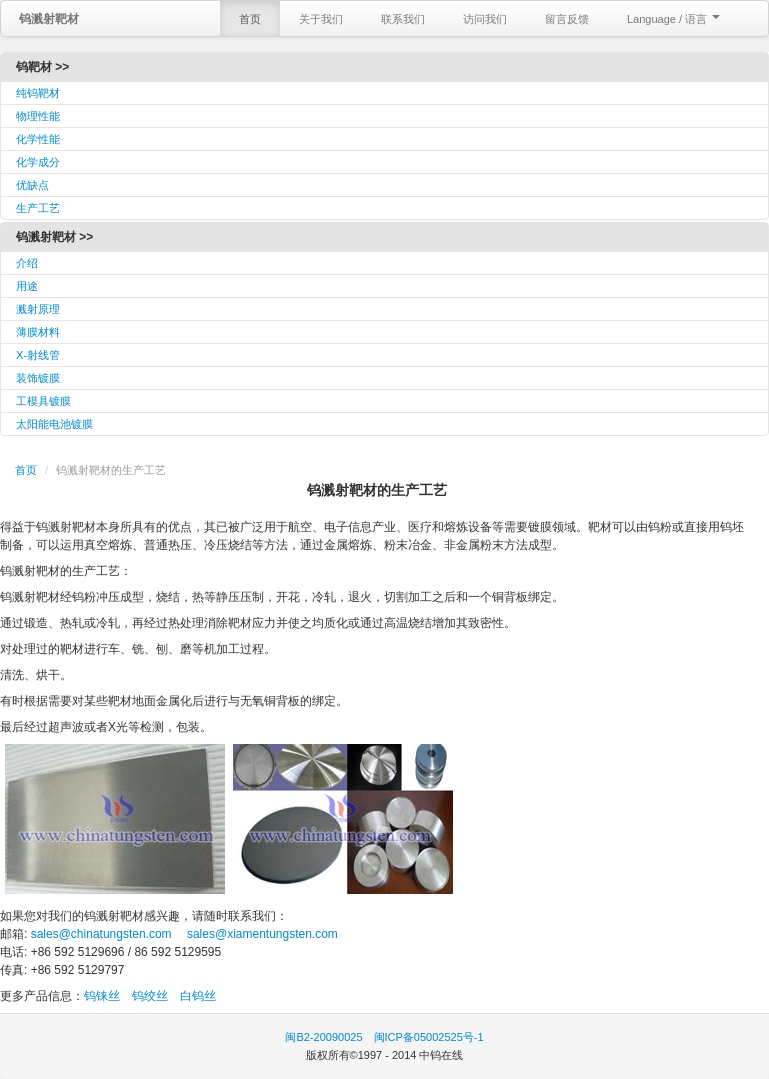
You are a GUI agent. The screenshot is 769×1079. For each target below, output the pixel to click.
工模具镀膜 (43, 401)
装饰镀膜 (38, 378)
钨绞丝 (150, 996)
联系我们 (403, 19)
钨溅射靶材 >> (54, 237)
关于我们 (321, 19)
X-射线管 (38, 355)
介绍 (27, 263)
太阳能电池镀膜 (54, 424)
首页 (250, 19)
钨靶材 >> (42, 67)
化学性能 (38, 139)
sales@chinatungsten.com (99, 934)
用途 (27, 286)
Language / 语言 (673, 19)
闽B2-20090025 (323, 1037)
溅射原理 (38, 309)
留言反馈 (567, 19)
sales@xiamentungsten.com (261, 934)
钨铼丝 (102, 996)
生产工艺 (38, 208)
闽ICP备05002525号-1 (429, 1037)
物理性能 (38, 116)
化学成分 (38, 162)
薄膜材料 (38, 332)
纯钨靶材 (38, 93)
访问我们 (485, 19)
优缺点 (32, 185)
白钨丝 (198, 996)
